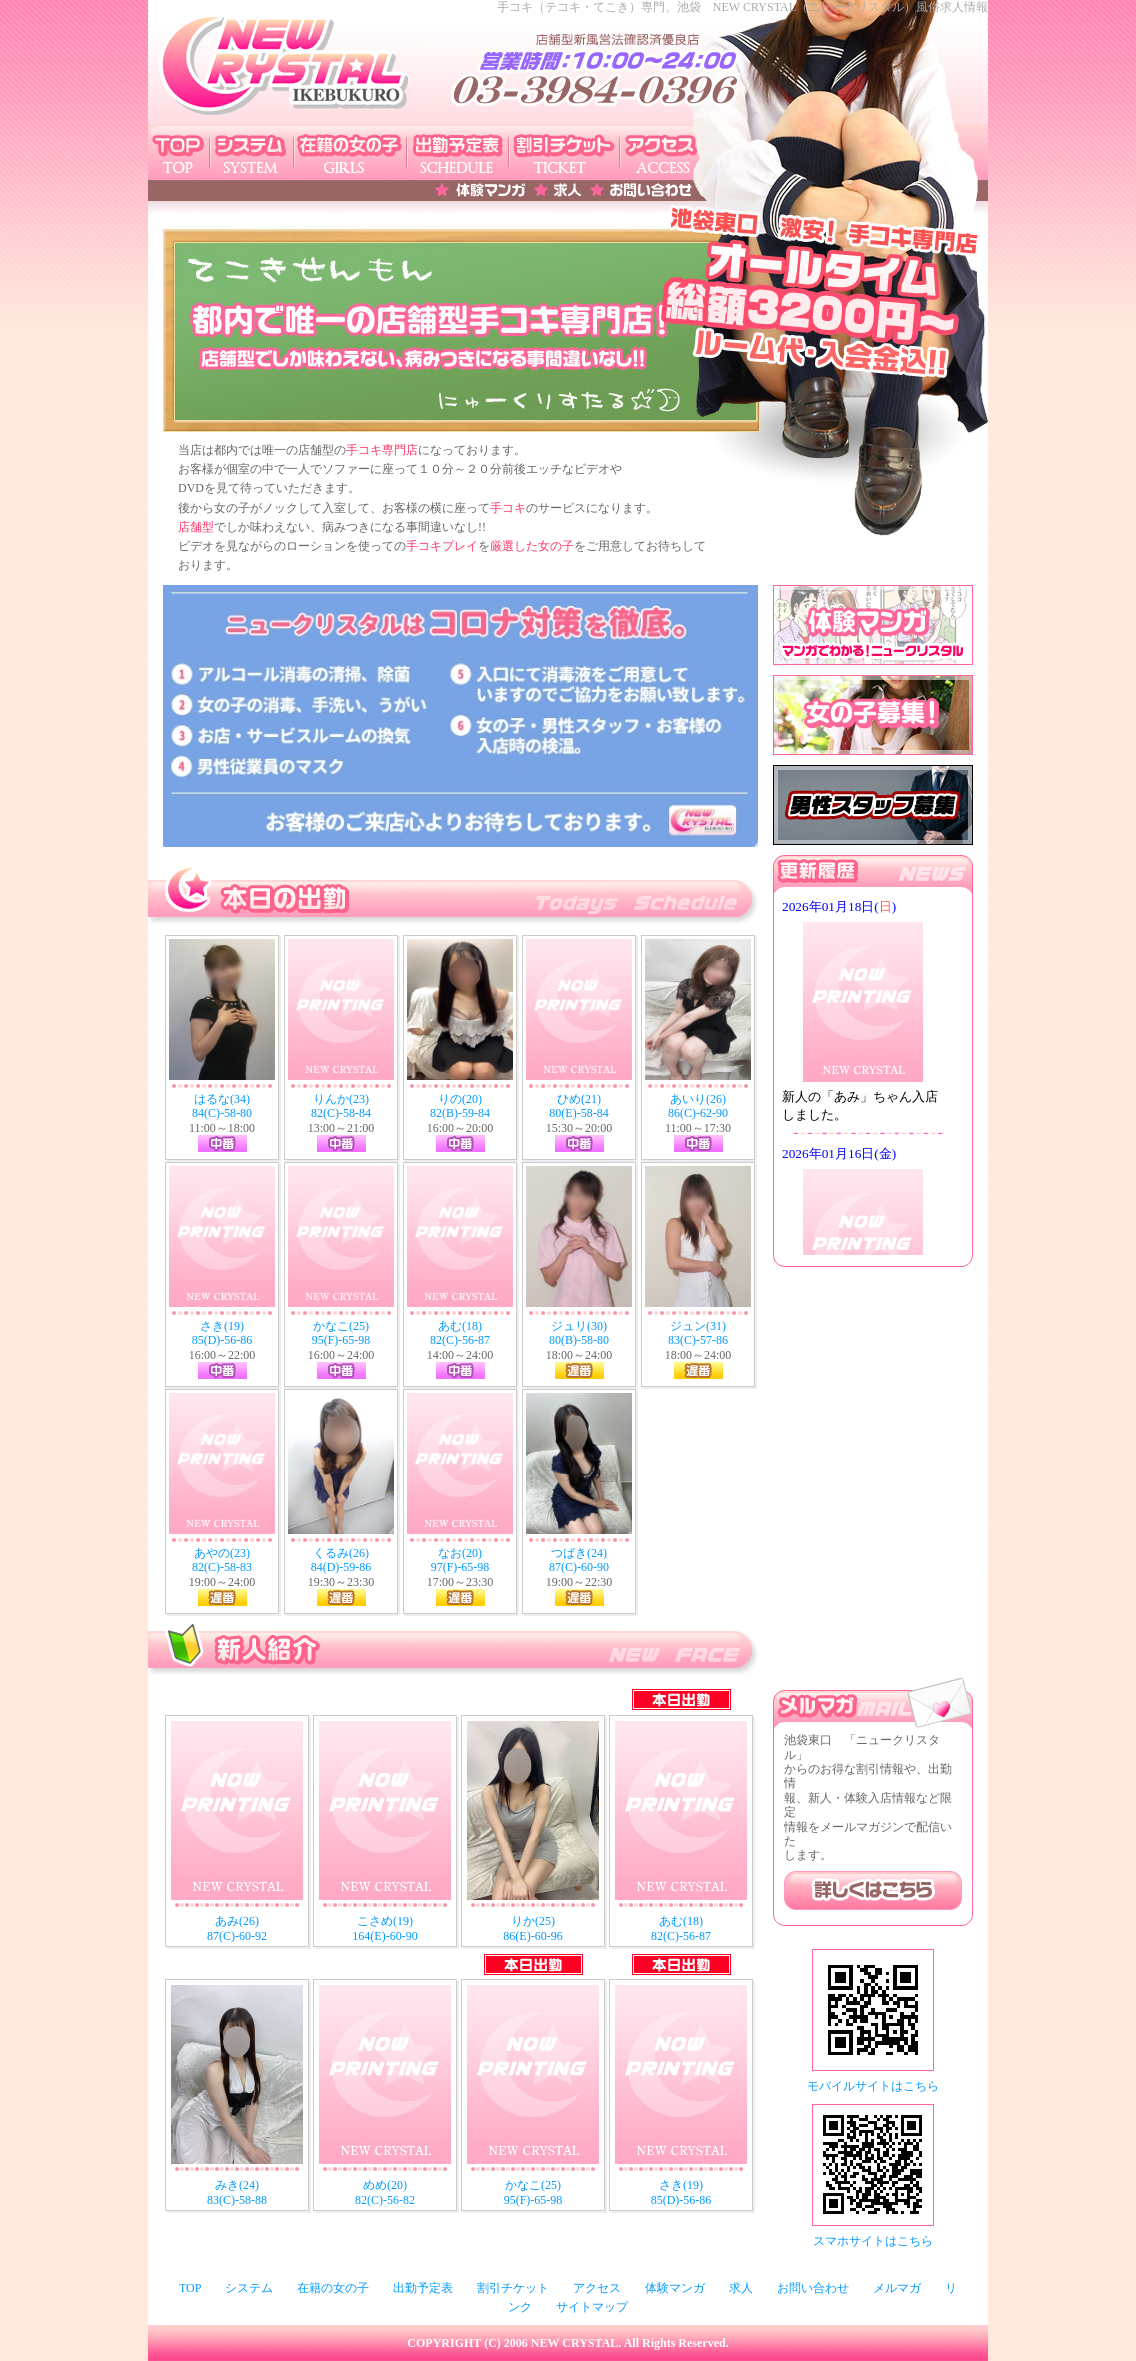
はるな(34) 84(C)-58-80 (222, 1106)
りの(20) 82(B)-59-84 (460, 1106)
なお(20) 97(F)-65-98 (460, 1560)
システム (249, 2288)
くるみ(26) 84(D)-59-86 (341, 1560)
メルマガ (897, 2288)
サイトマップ (592, 2307)
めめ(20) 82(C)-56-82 (385, 2192)
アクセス (597, 2288)
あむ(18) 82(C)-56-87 (460, 1333)
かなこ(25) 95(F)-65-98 (341, 1333)
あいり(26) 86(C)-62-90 (698, 1106)
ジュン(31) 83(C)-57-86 (698, 1333)
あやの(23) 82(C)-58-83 (222, 1560)
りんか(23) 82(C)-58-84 (341, 1106)
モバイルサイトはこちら (873, 2086)
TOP (190, 2288)
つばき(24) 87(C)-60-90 (579, 1560)
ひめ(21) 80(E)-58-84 (578, 1106)
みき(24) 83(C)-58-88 (237, 2192)
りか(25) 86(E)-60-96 (532, 1928)
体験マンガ (675, 2288)
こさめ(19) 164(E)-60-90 (384, 1928)
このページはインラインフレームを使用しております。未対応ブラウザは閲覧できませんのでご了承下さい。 (873, 1074)
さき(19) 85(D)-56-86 (222, 1333)
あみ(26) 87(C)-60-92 (237, 1928)
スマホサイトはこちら (873, 2241)
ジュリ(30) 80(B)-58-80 (579, 1333)
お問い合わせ (813, 2288)
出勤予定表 (423, 2288)
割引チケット (513, 2288)
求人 (741, 2288)
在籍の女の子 (333, 2288)
